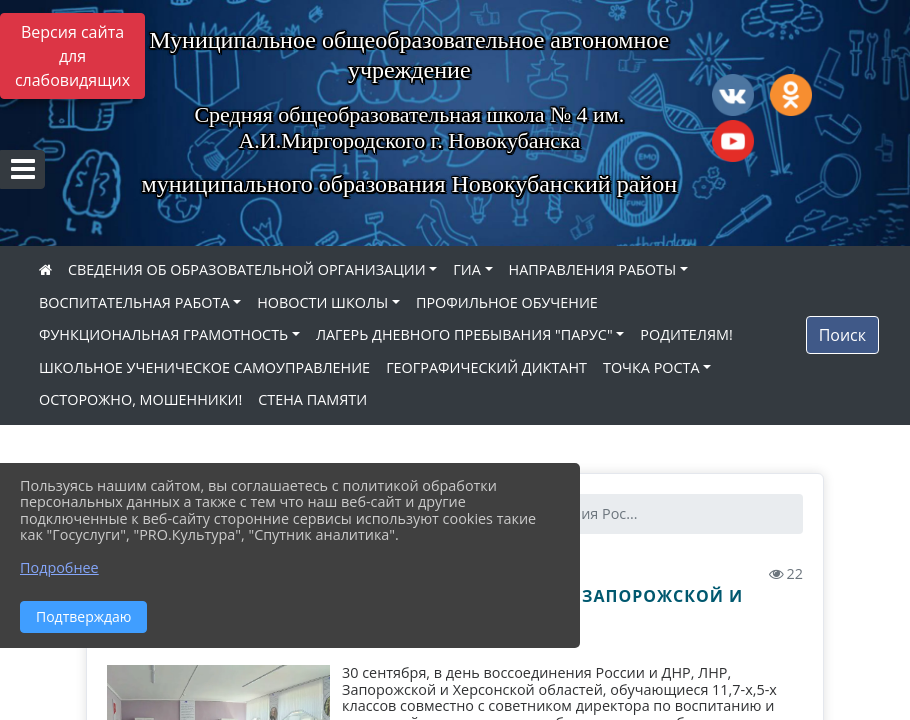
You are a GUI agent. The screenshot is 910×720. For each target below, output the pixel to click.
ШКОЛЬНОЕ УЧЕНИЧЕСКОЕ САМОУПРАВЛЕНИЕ (204, 367)
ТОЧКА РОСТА (651, 367)
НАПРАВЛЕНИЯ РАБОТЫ (593, 269)
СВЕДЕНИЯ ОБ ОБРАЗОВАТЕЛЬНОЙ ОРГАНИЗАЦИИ (247, 269)
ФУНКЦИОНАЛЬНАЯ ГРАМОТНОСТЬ (163, 334)
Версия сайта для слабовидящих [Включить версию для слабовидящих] (72, 56)
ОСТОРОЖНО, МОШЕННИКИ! (140, 399)
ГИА (467, 269)
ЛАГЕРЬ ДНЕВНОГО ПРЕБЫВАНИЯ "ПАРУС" (464, 334)
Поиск (842, 335)
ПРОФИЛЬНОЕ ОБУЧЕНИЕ (507, 302)
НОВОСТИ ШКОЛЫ (322, 302)
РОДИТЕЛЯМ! (686, 334)
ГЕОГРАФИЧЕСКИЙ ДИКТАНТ (486, 367)
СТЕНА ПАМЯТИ (312, 399)
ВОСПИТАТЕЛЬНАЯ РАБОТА (134, 302)
